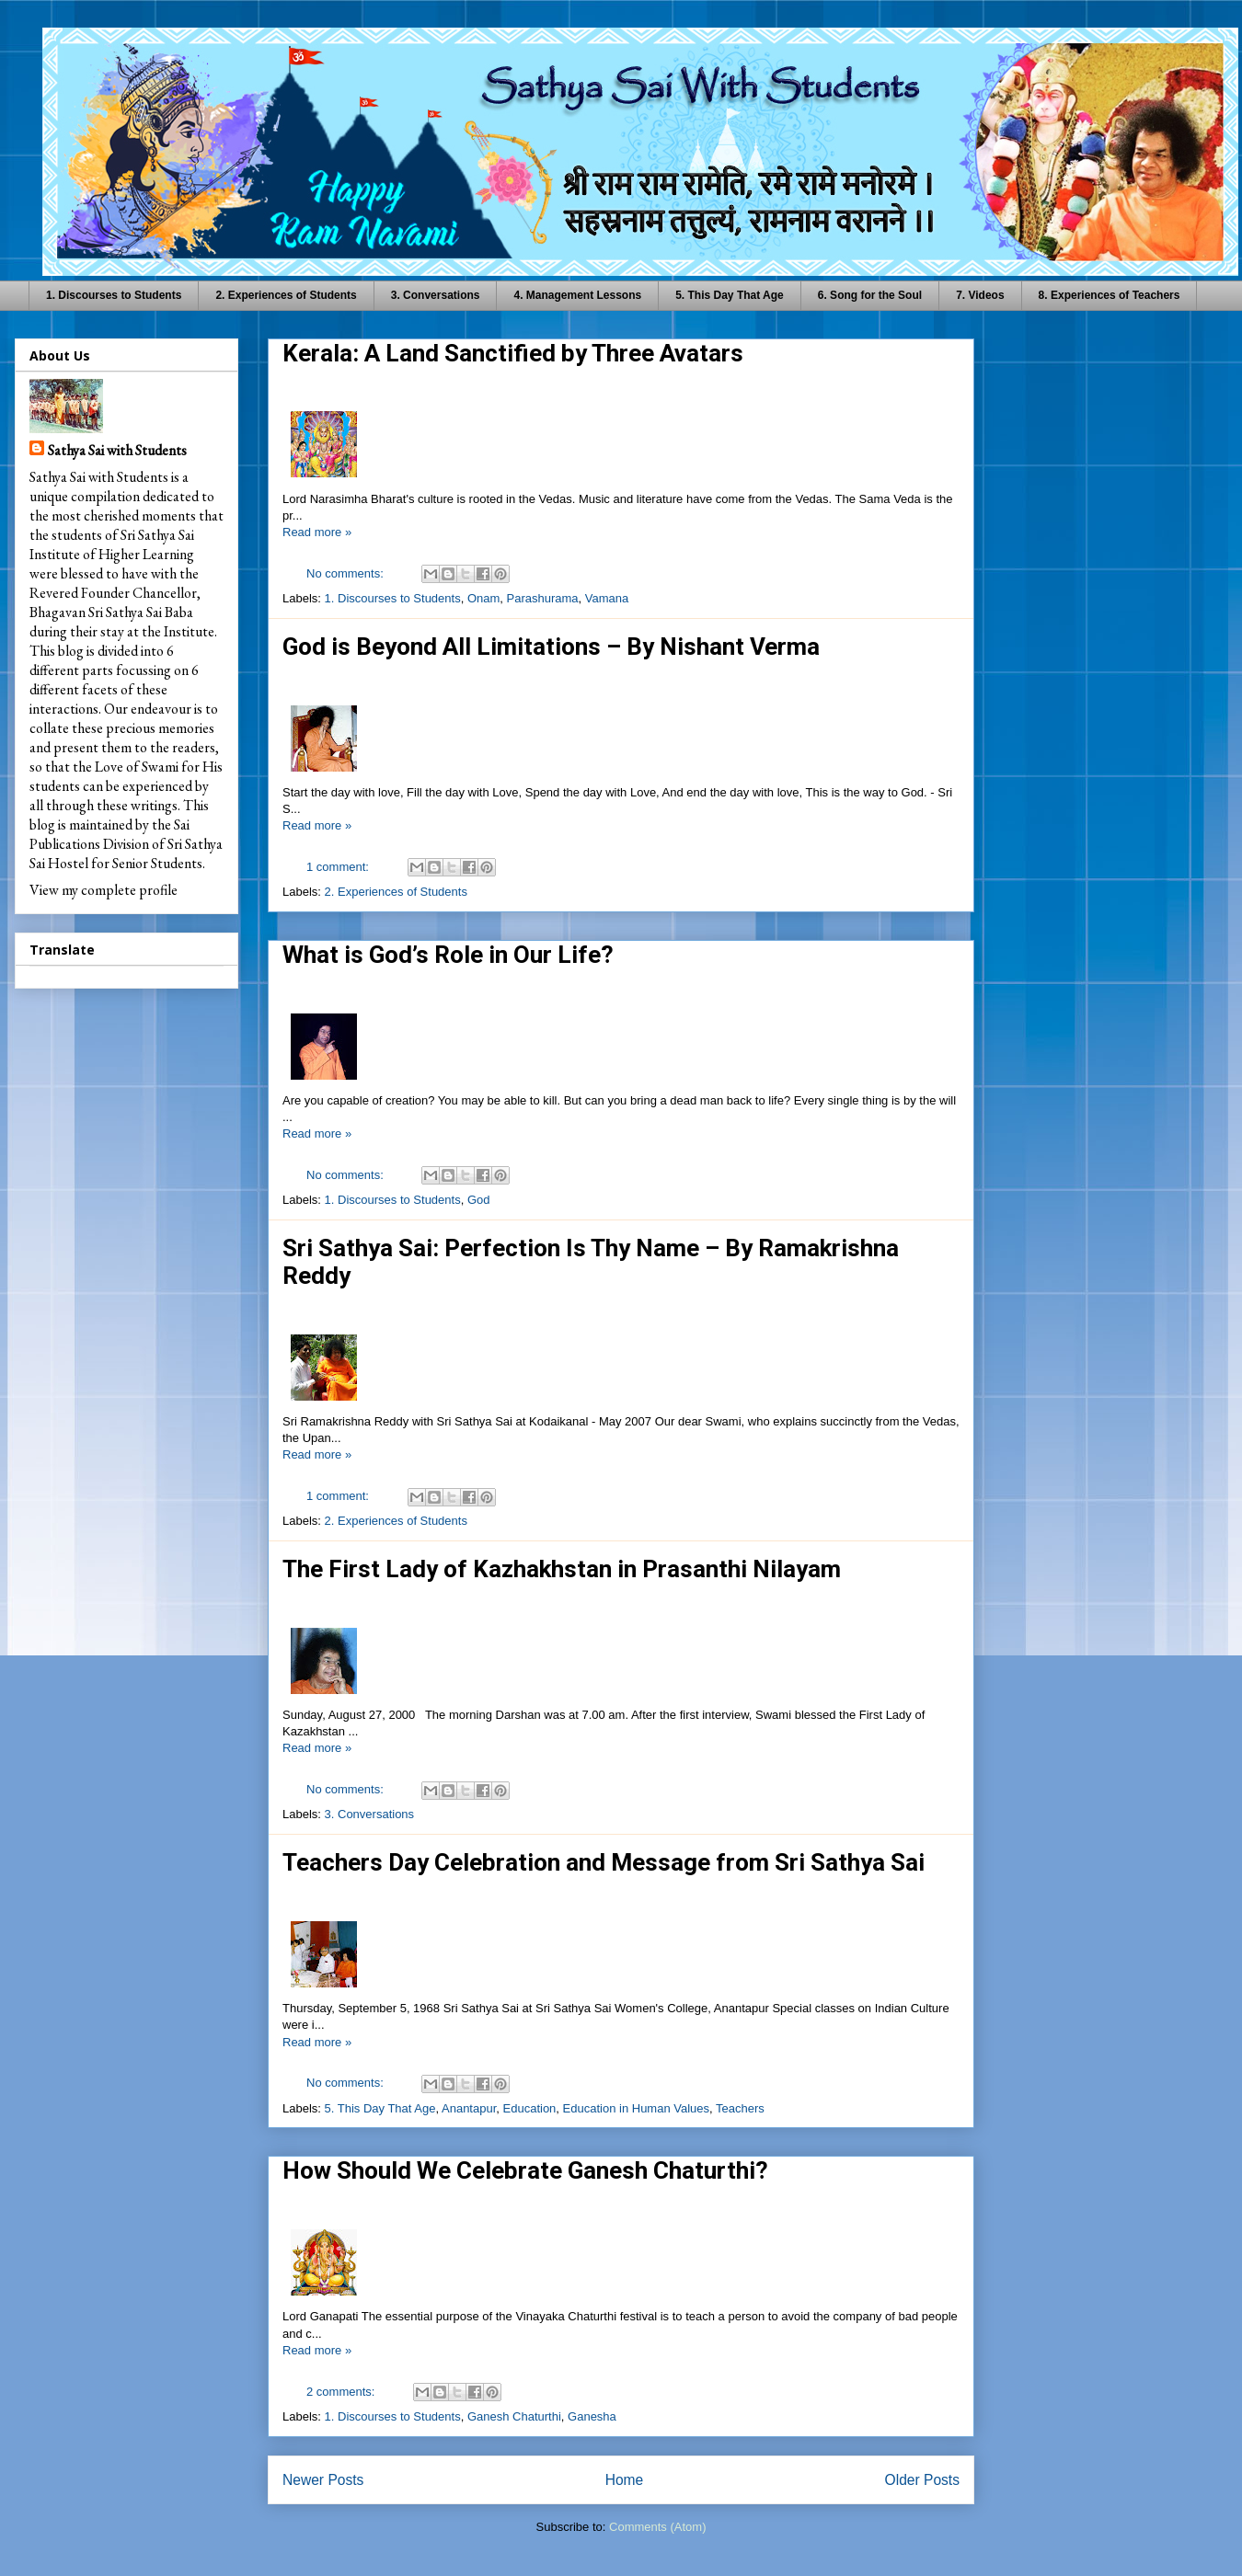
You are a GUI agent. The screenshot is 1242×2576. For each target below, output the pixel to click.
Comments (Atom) (657, 2527)
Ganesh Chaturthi (514, 2416)
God (478, 1200)
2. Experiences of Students (285, 295)
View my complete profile (103, 889)
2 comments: (342, 2392)
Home (624, 2480)
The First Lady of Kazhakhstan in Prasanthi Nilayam (561, 1569)
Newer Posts (322, 2480)
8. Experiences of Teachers (1109, 295)
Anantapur (469, 2108)
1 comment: (339, 867)
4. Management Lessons (577, 295)
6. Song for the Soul (870, 295)
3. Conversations (435, 295)
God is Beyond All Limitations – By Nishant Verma (551, 646)
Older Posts (922, 2480)
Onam (483, 598)
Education (530, 2108)
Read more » (316, 532)
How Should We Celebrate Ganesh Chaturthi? (525, 2170)
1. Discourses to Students (113, 295)
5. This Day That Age (729, 295)
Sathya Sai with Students (117, 450)
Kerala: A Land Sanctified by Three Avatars (512, 353)
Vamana (606, 598)
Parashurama (543, 598)
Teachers (740, 2108)
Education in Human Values (636, 2108)
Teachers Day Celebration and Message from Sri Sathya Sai (603, 1862)
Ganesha (592, 2416)
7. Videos (980, 295)
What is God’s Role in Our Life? (448, 954)
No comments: (346, 573)
